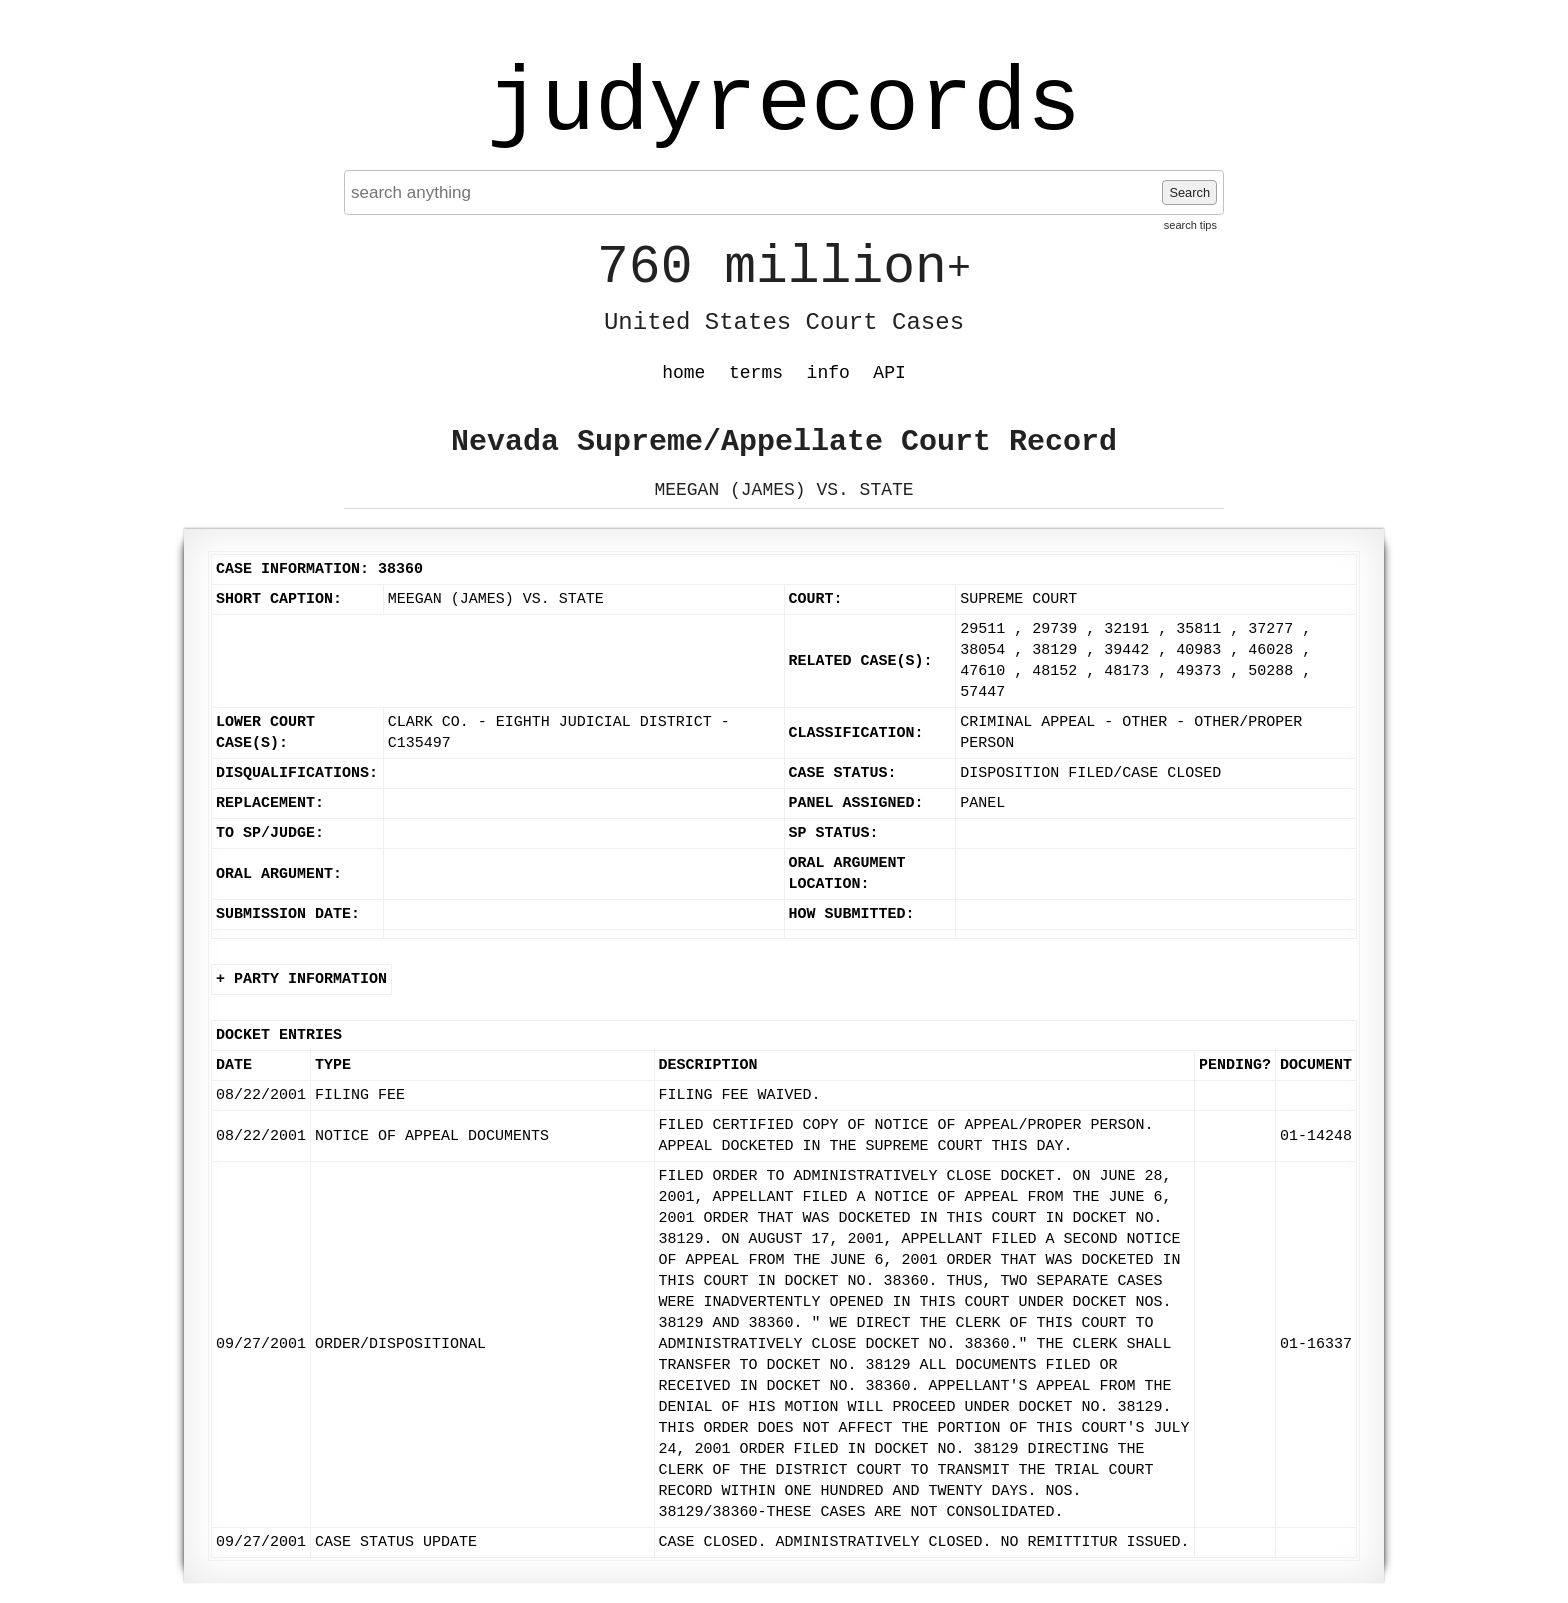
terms (756, 373)
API (889, 373)
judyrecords (784, 105)
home (683, 373)
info (828, 373)
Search (1189, 192)
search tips (1190, 225)
